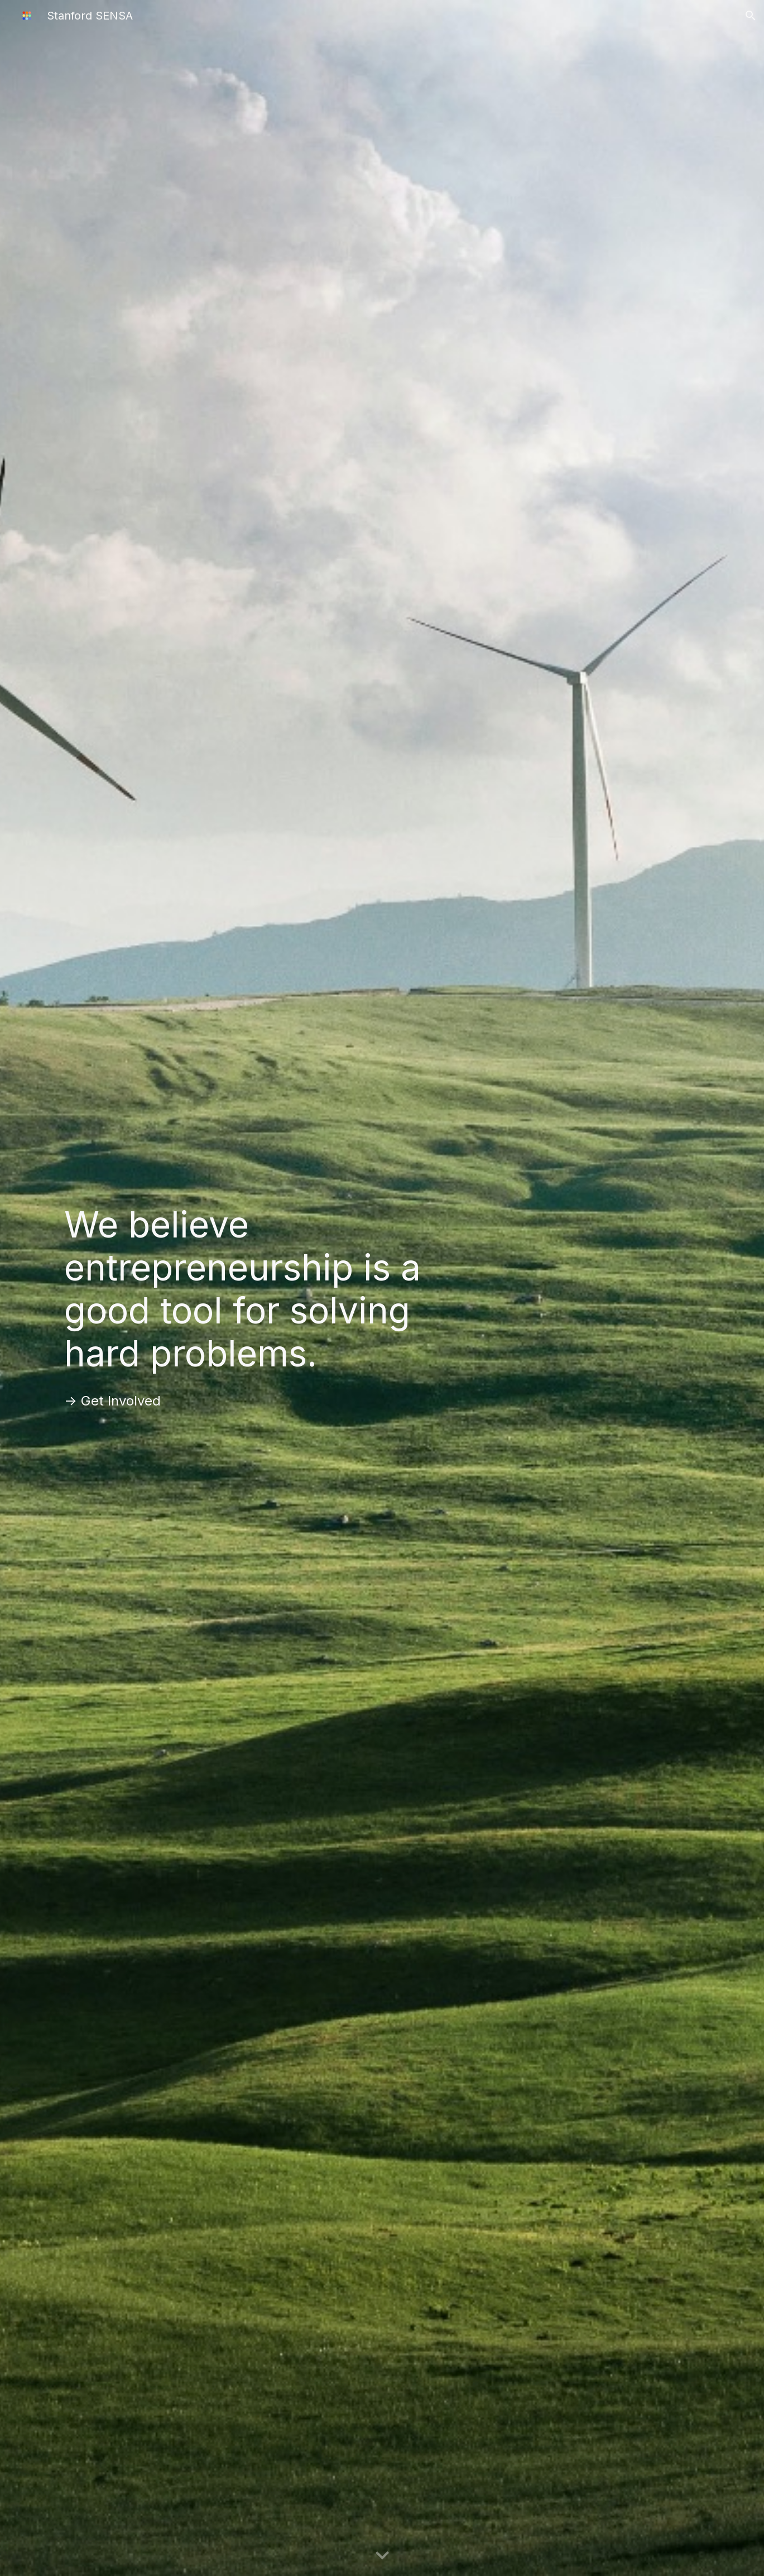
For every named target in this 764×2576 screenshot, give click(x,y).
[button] (750, 15)
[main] (272, 1289)
